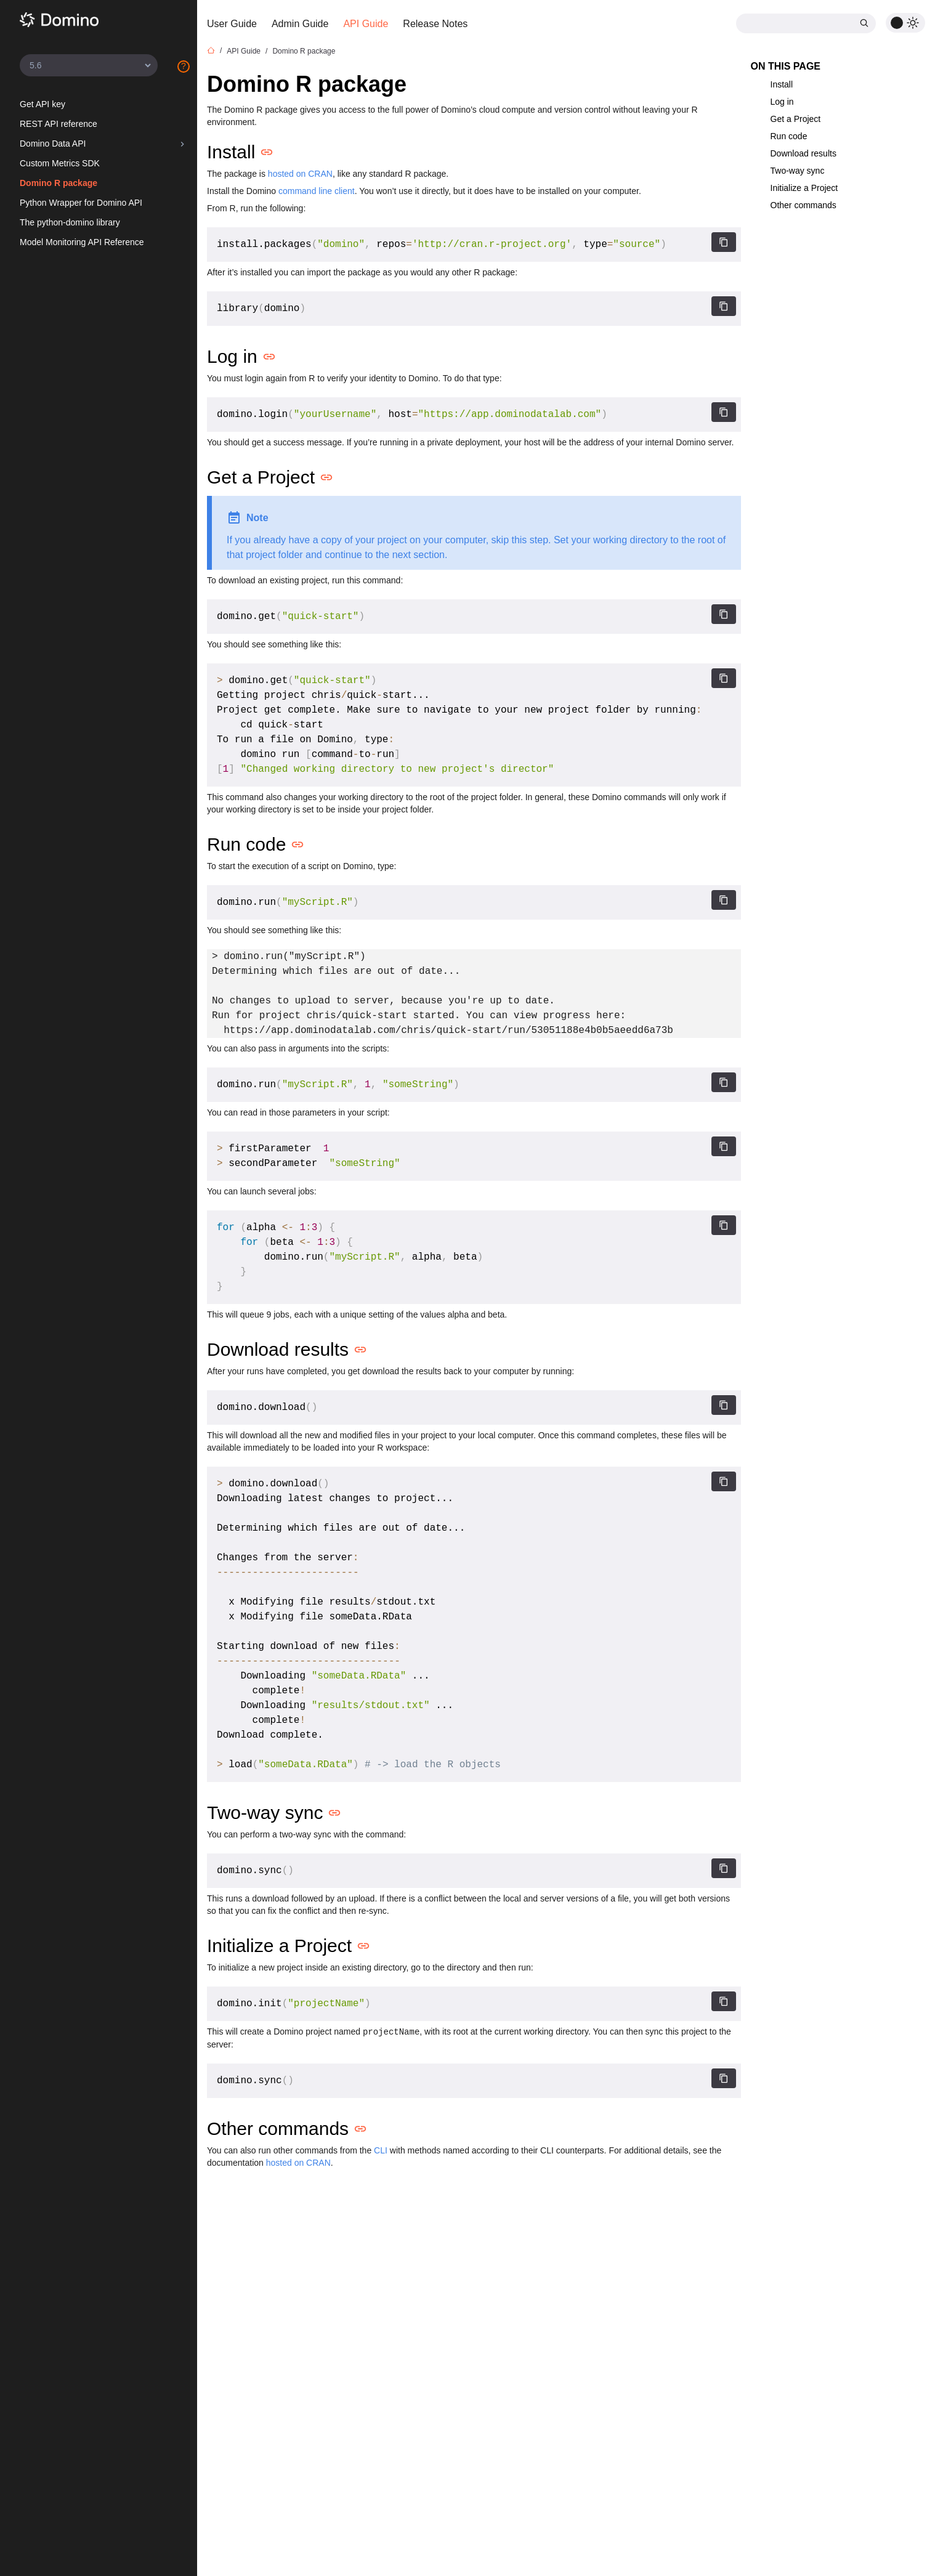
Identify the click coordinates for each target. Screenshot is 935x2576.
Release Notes (435, 23)
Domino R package (58, 183)
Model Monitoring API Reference (82, 242)
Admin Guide (300, 23)
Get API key (42, 104)
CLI (380, 2150)
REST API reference (58, 124)
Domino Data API (53, 143)
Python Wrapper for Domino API (81, 203)
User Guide (232, 23)
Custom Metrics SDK (60, 163)
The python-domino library (70, 222)
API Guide (365, 23)
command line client (316, 191)
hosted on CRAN (300, 174)
